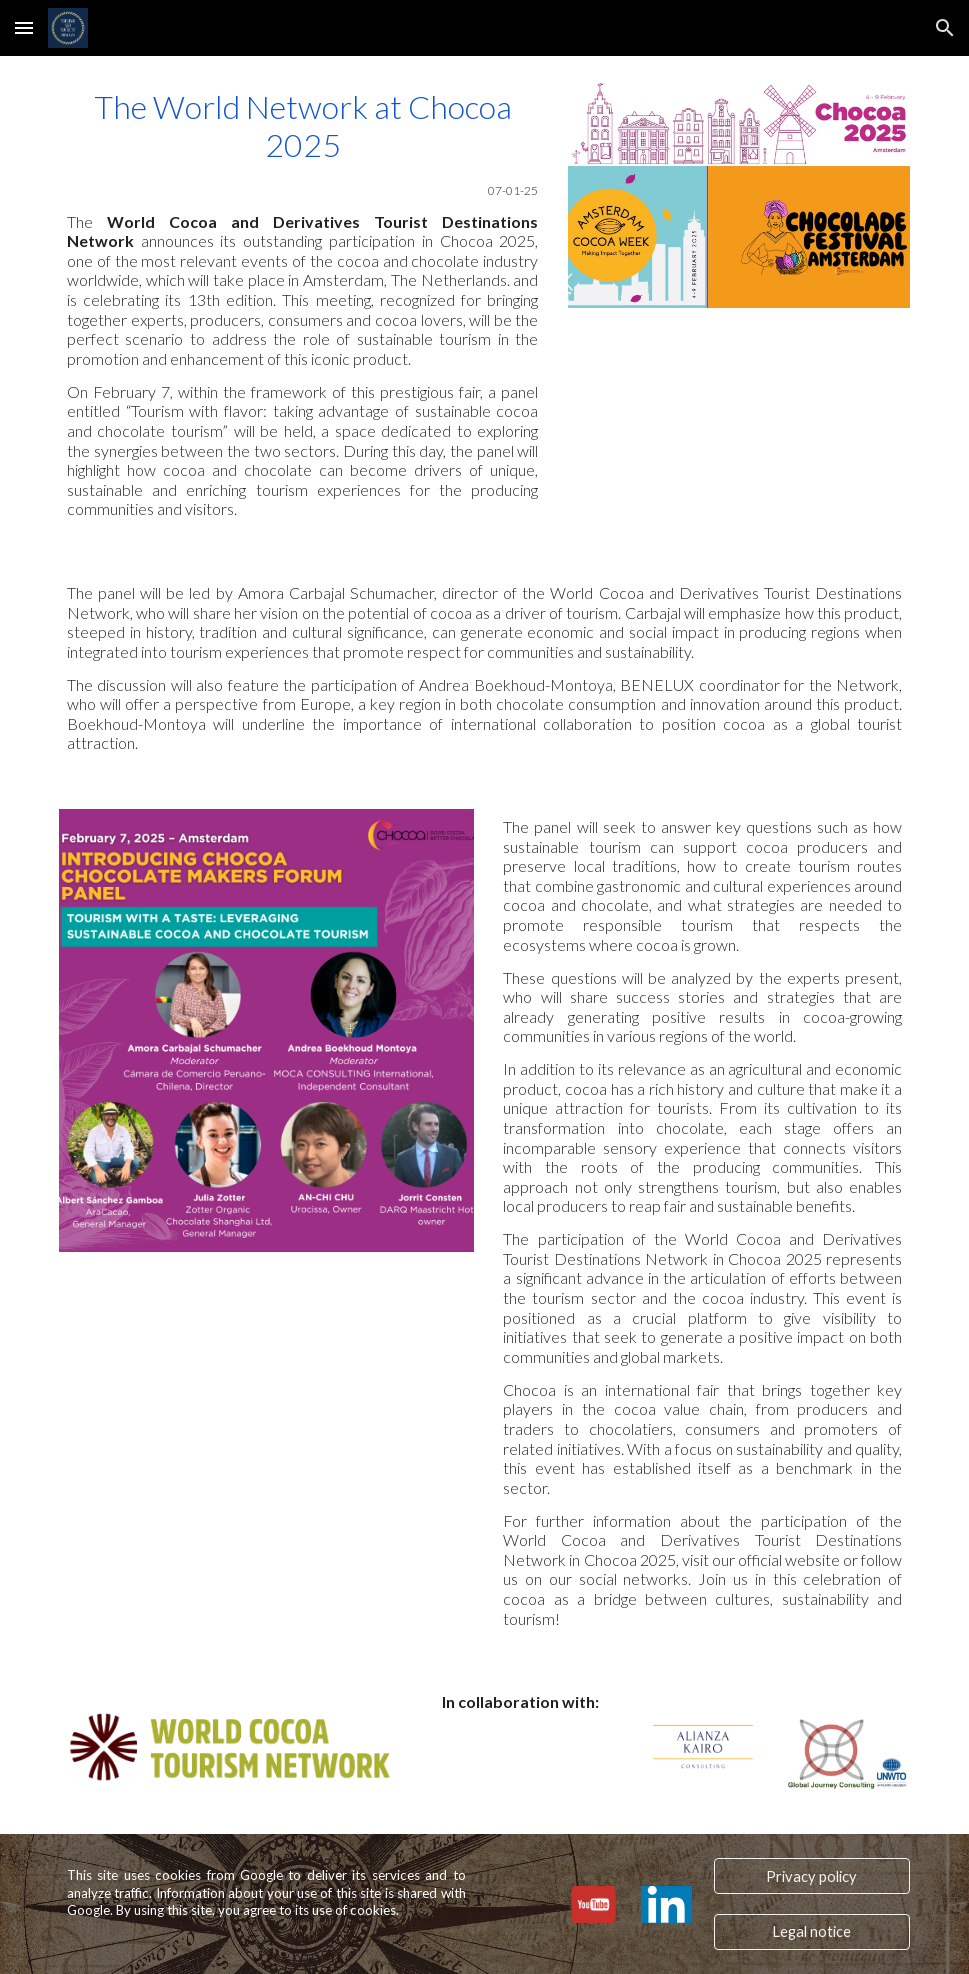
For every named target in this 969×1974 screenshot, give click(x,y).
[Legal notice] (812, 1932)
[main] (302, 303)
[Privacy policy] (812, 1876)
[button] (24, 27)
